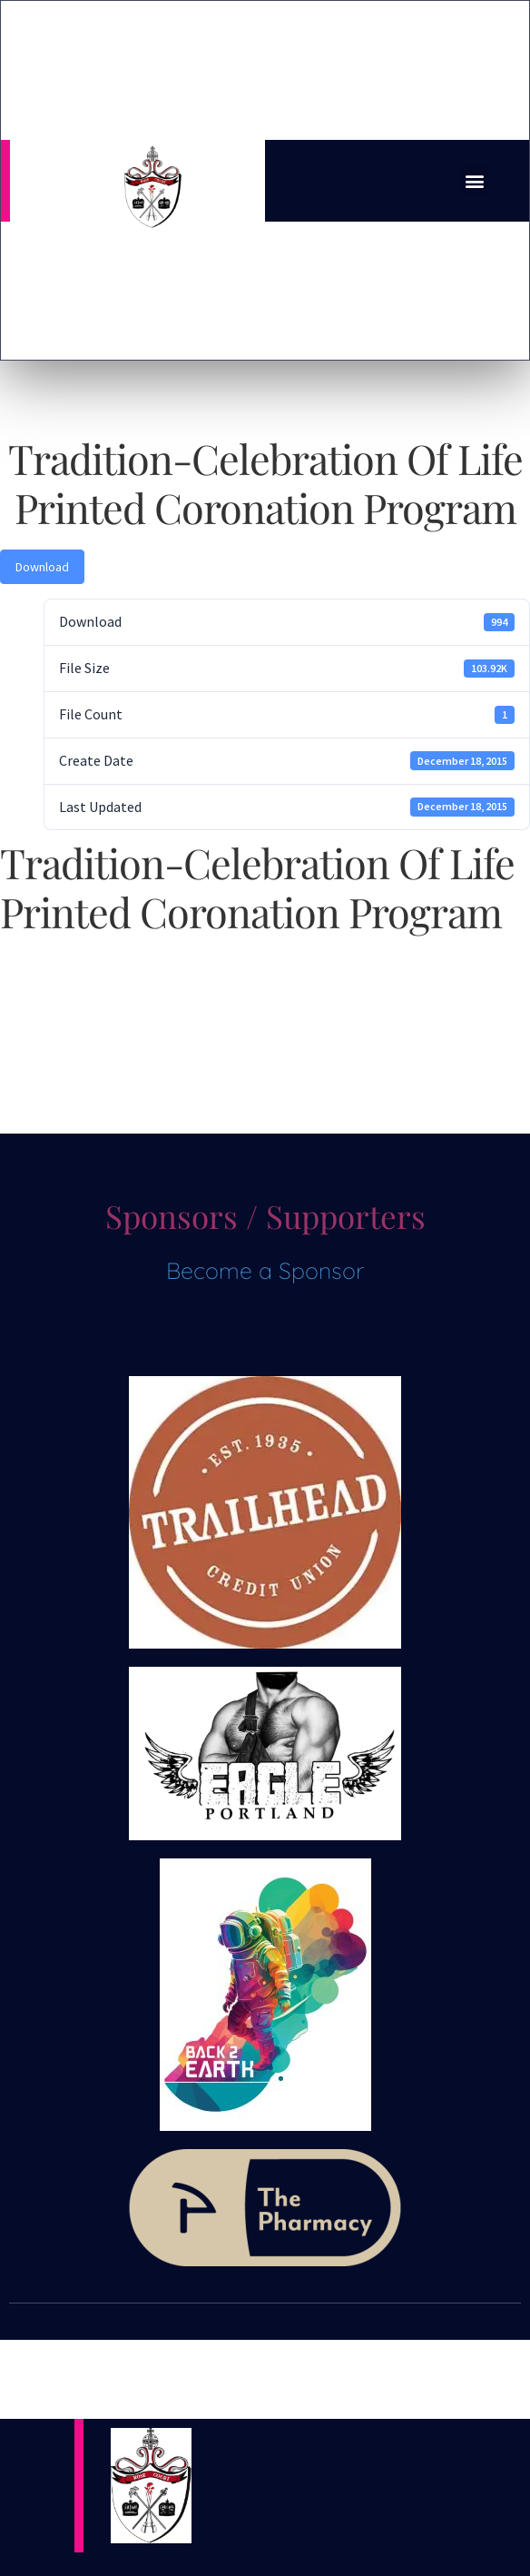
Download (42, 567)
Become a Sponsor (265, 1270)
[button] (474, 180)
